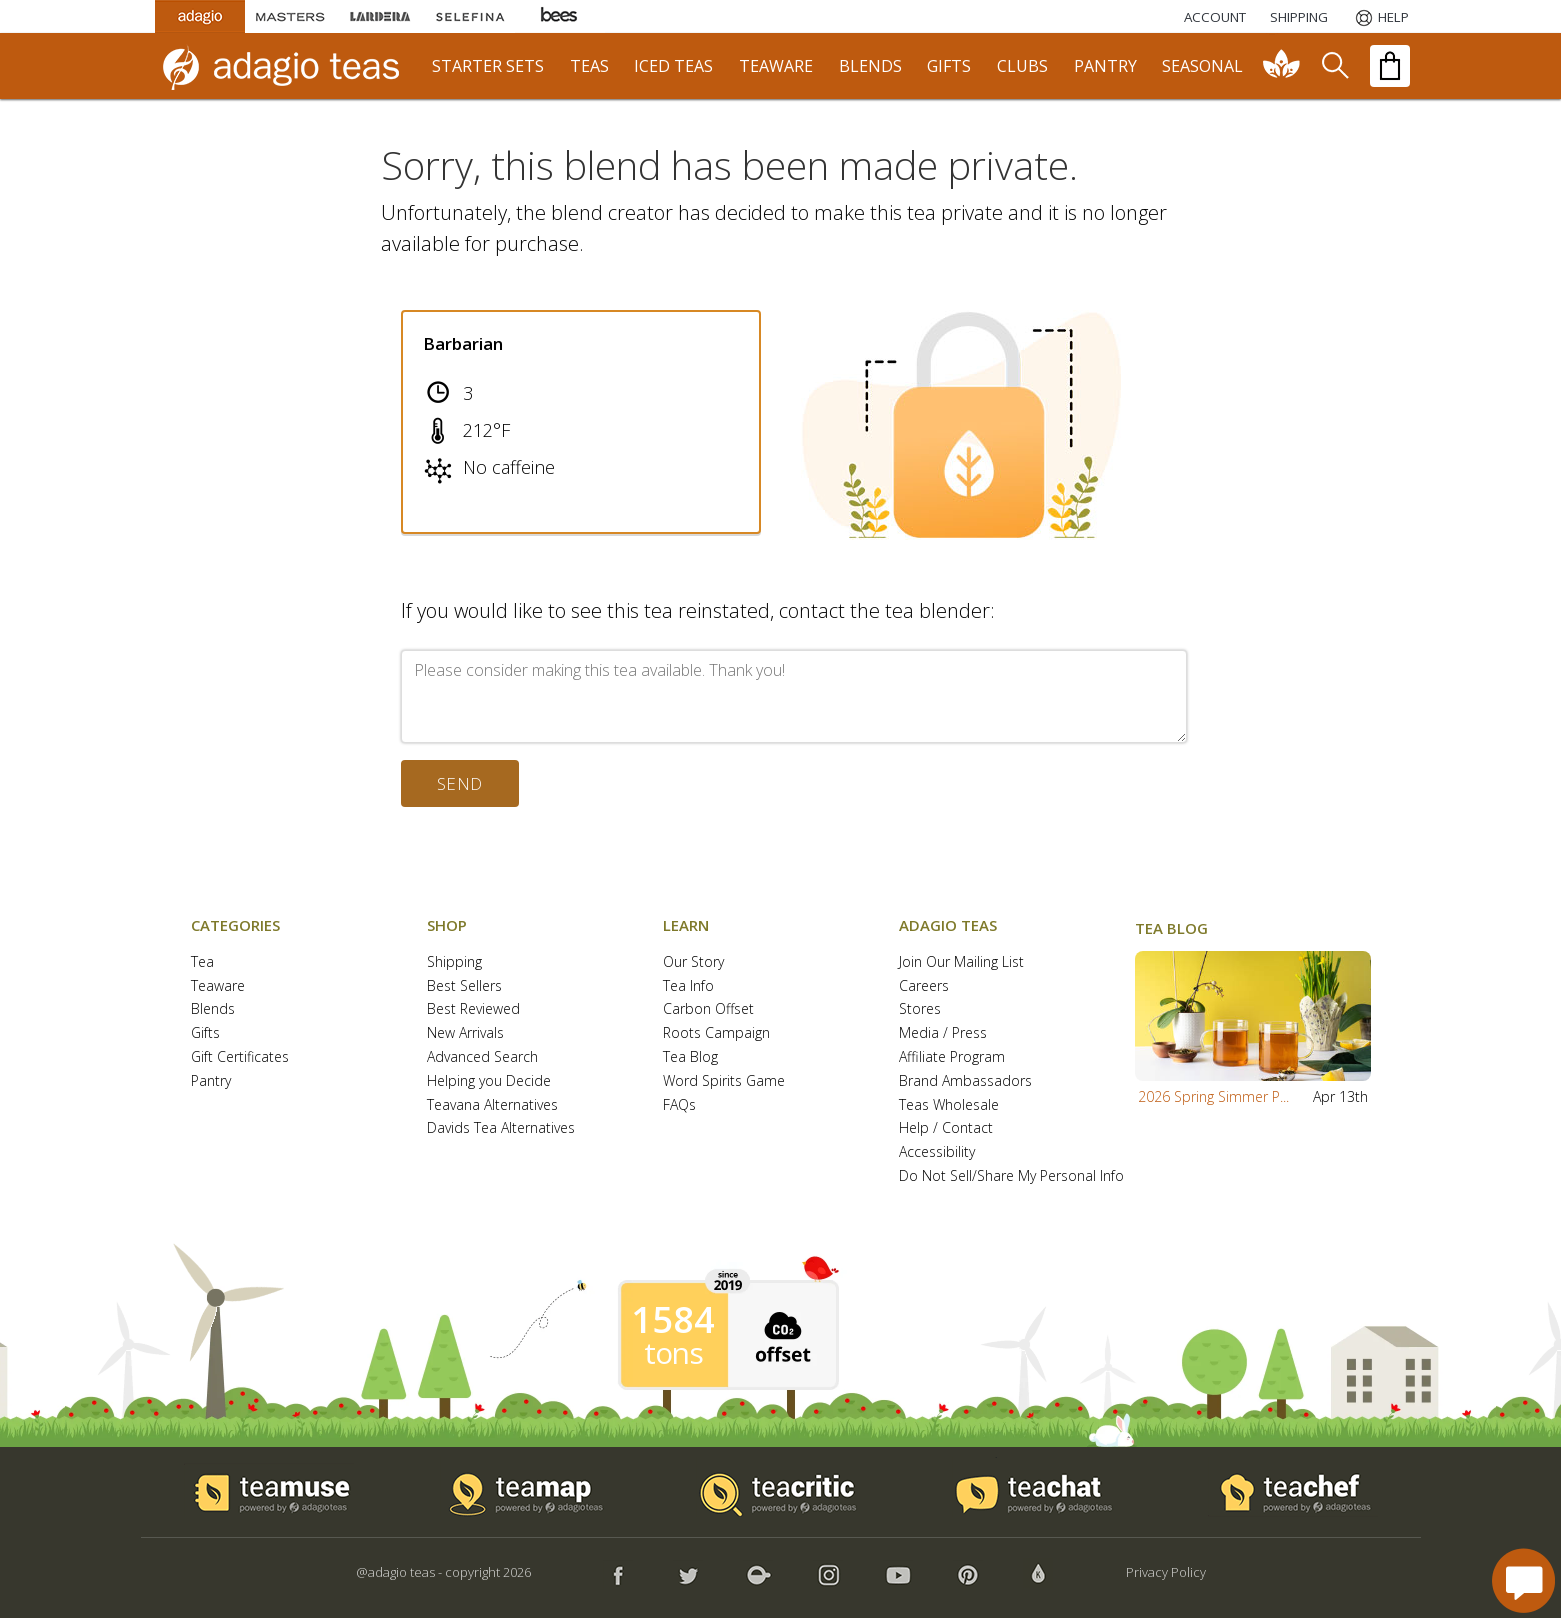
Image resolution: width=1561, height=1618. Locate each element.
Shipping (454, 962)
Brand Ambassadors (965, 1081)
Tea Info (688, 986)
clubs (1022, 66)
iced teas (673, 66)
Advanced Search (482, 1057)
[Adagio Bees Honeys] (560, 16)
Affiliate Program (952, 1057)
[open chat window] (1523, 1580)
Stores (920, 1009)
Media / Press (943, 1033)
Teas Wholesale (949, 1105)
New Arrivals (465, 1033)
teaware (776, 66)
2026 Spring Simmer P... (1213, 1096)
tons (673, 1353)
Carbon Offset (708, 1009)
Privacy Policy (1166, 1572)
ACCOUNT (1215, 17)
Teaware (218, 986)
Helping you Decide (489, 1081)
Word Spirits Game (724, 1081)
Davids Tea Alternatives (501, 1128)
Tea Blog (690, 1057)
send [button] (460, 783)
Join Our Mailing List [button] (961, 962)
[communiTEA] (1282, 66)
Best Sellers (464, 986)
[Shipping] (1299, 17)
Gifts (205, 1033)
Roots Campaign (716, 1033)
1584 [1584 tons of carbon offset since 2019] (673, 1320)
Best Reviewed (473, 1009)
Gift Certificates (240, 1057)
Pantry (211, 1081)
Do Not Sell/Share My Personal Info (1011, 1176)
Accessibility (937, 1152)
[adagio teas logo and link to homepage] (290, 66)
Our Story (693, 962)
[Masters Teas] (290, 16)
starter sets (488, 66)
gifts (949, 66)
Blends (213, 1009)
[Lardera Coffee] (380, 16)
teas (589, 66)
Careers (924, 986)
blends (870, 66)
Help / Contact (946, 1128)
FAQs (679, 1105)
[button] (1253, 1016)
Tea (202, 962)
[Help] (1380, 17)
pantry (1105, 66)
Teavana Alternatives (492, 1105)
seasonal (1202, 66)
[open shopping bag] (1390, 66)
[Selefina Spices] (470, 16)
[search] (1334, 66)
